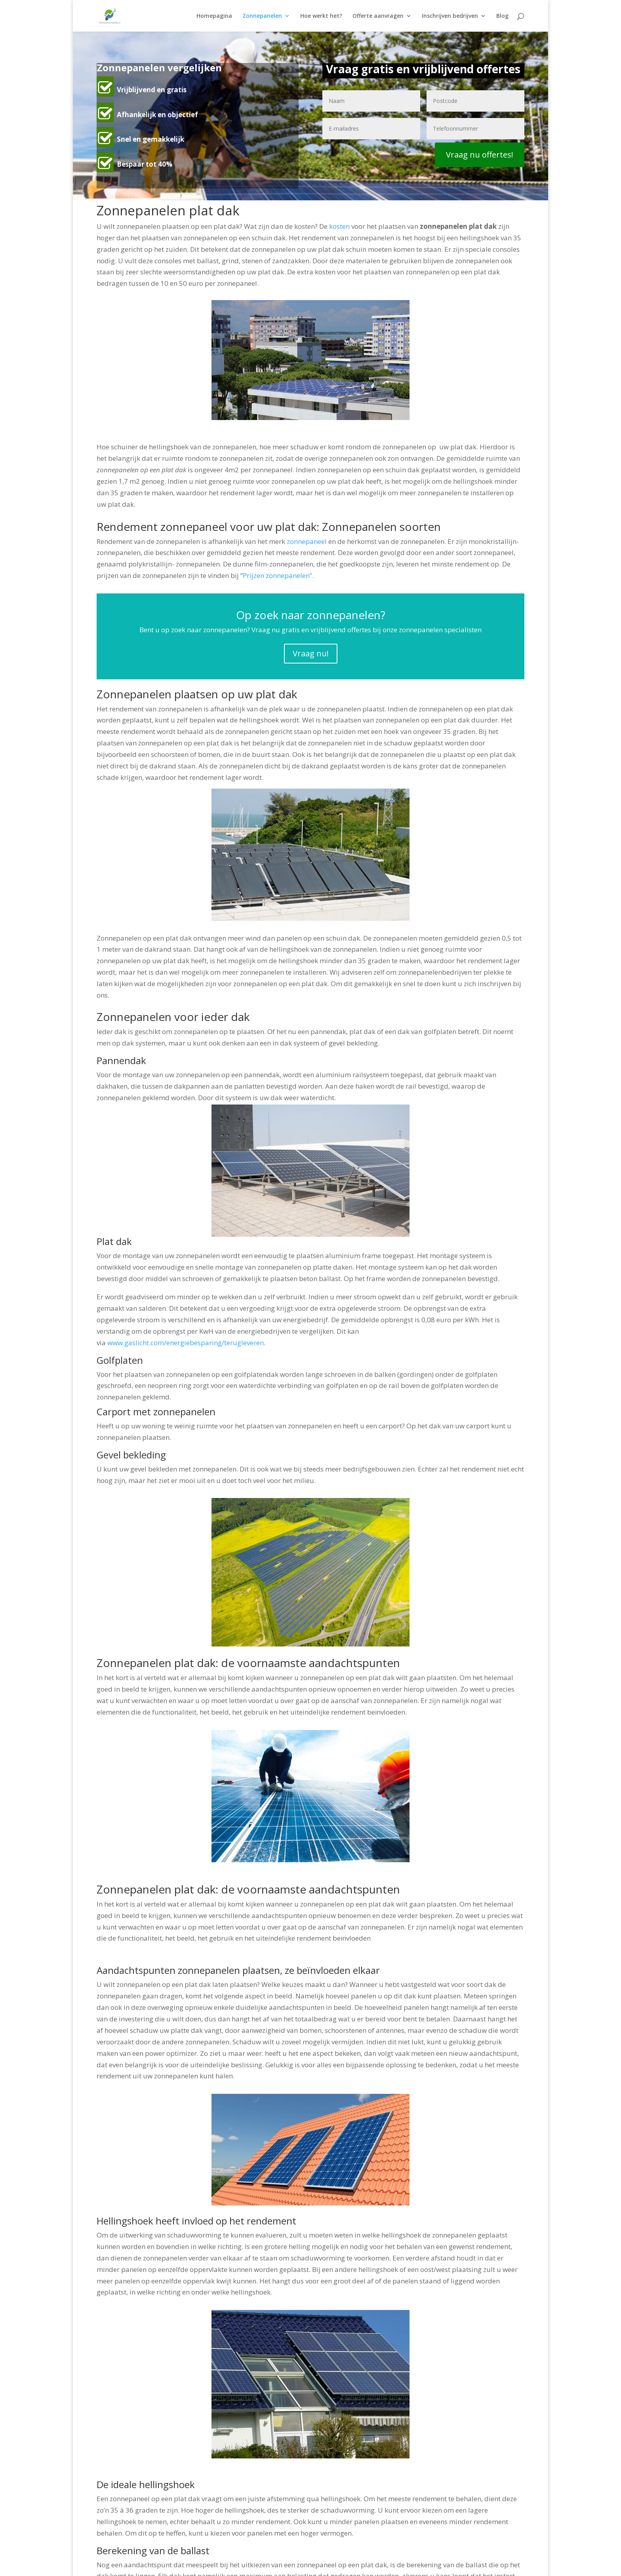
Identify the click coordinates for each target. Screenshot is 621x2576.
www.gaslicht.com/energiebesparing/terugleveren (185, 1342)
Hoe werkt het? (321, 16)
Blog (502, 16)
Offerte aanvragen (378, 16)
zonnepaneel (307, 541)
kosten (339, 226)
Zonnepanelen (262, 16)
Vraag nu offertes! (479, 154)
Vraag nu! (311, 653)
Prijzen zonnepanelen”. (278, 575)
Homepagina (214, 16)
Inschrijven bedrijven (450, 16)
